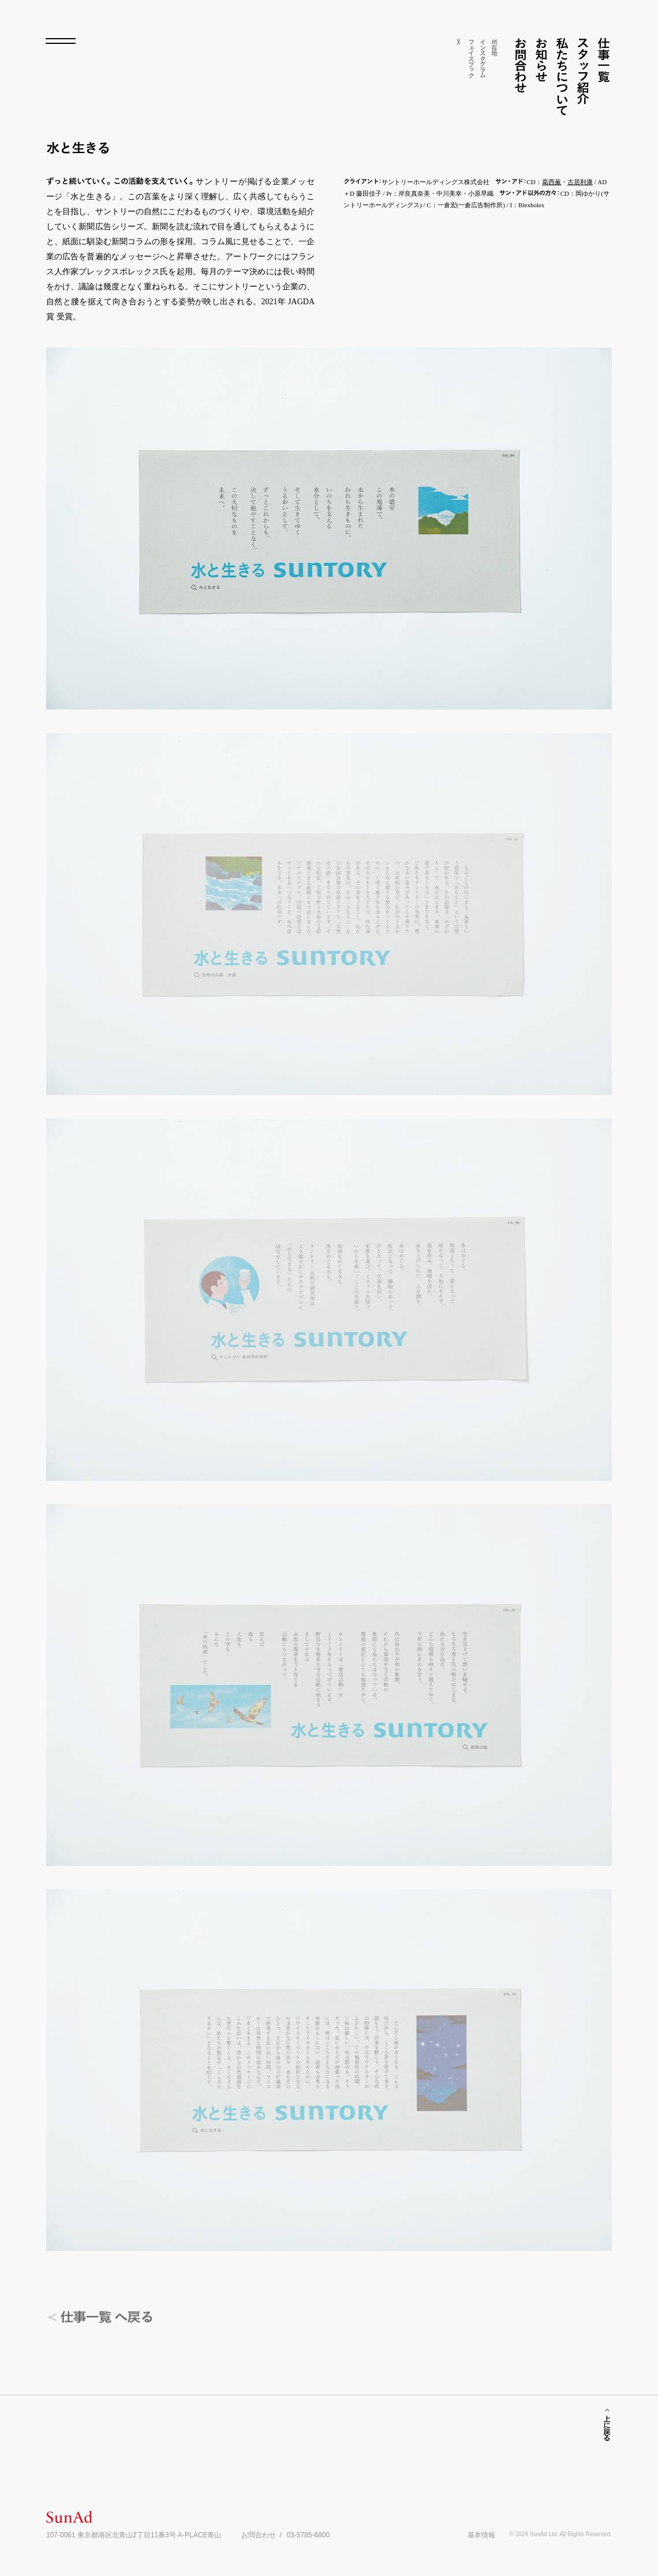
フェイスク (471, 58)
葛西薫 (551, 181)
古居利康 (580, 181)
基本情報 (481, 2535)
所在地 (494, 47)
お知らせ (541, 60)
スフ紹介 (582, 71)
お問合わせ (520, 65)
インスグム (482, 58)
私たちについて (562, 76)
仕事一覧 (603, 60)
